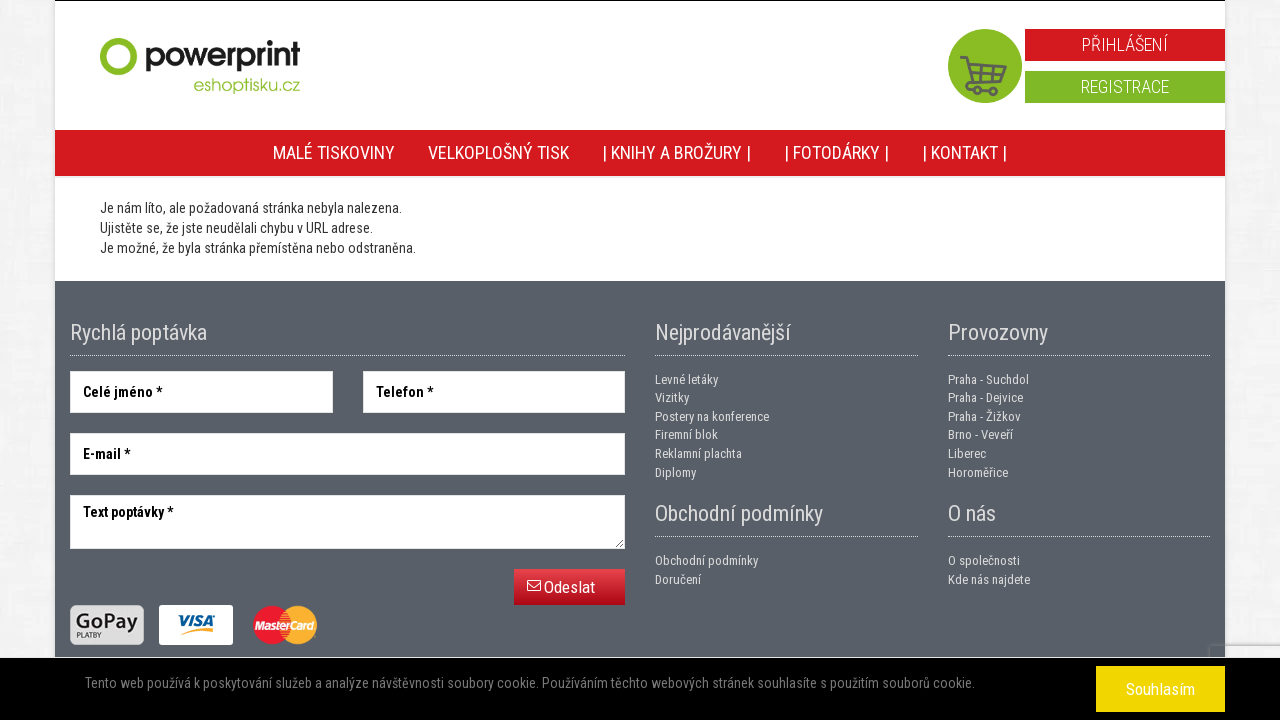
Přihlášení (1125, 44)
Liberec (967, 453)
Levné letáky (686, 379)
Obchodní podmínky (706, 560)
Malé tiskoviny (334, 152)
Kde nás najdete (989, 579)
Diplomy (675, 472)
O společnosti (984, 560)
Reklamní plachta (698, 453)
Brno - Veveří (980, 434)
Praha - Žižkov (984, 416)
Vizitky (672, 397)
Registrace (1125, 86)
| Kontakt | (964, 152)
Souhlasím (1160, 689)
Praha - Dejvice (985, 397)
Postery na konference (712, 416)
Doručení (678, 579)
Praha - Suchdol (988, 379)
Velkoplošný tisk (498, 152)
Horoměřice (978, 472)
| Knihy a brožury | (676, 152)
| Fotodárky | (836, 152)
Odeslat (569, 587)
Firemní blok (686, 434)
